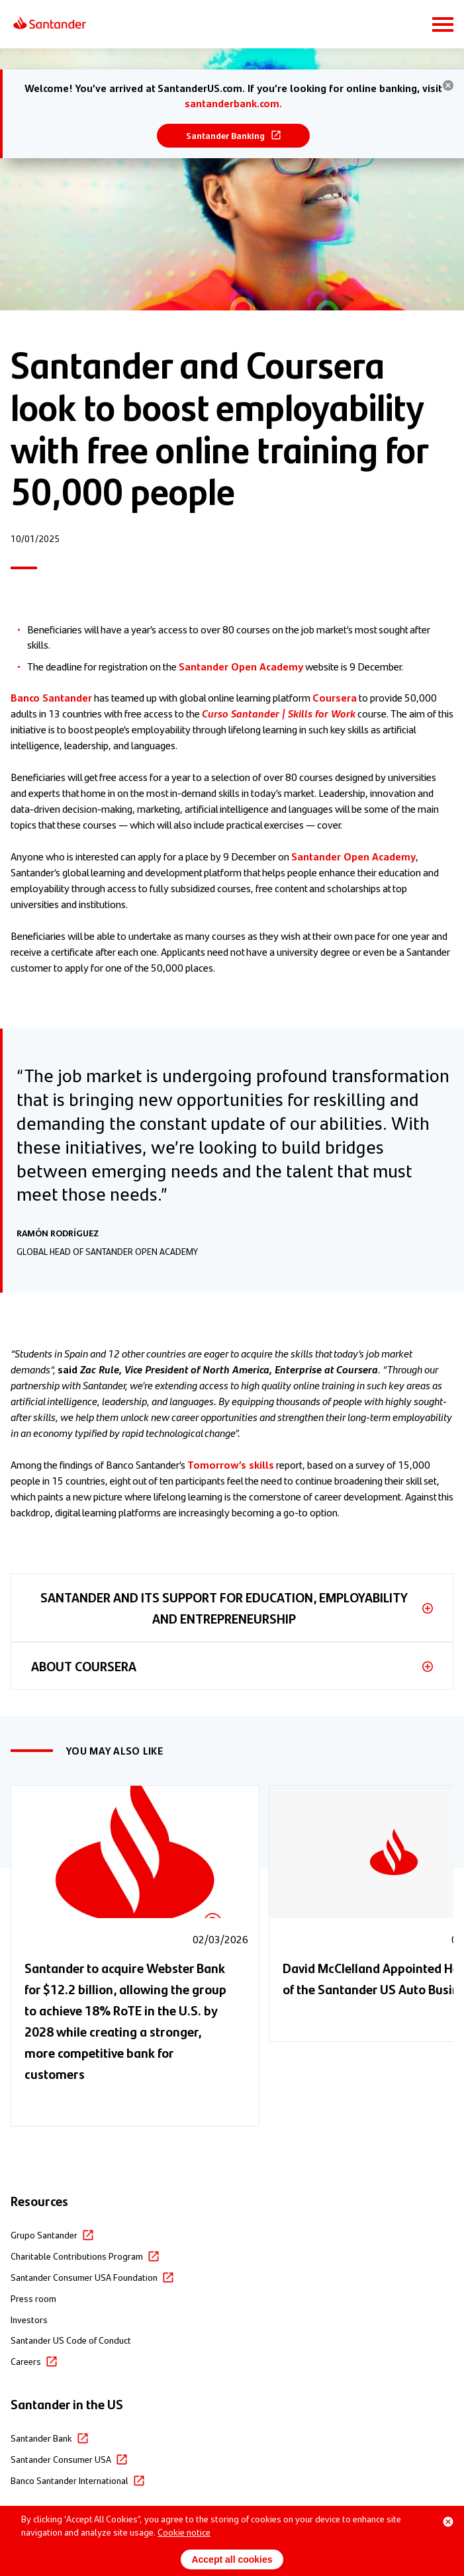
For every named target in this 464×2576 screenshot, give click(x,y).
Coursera (334, 697)
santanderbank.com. (233, 103)
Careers (26, 2361)
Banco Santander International (69, 2480)
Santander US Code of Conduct (71, 2339)
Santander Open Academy (241, 666)
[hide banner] (448, 85)
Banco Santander (51, 697)
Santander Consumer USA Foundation (84, 2276)
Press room (33, 2298)
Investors (29, 2319)
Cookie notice (184, 2531)
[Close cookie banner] (448, 2521)
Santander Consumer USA (61, 2458)
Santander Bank (41, 2437)
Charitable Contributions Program (77, 2255)
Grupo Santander (44, 2234)
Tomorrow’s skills (230, 1464)
